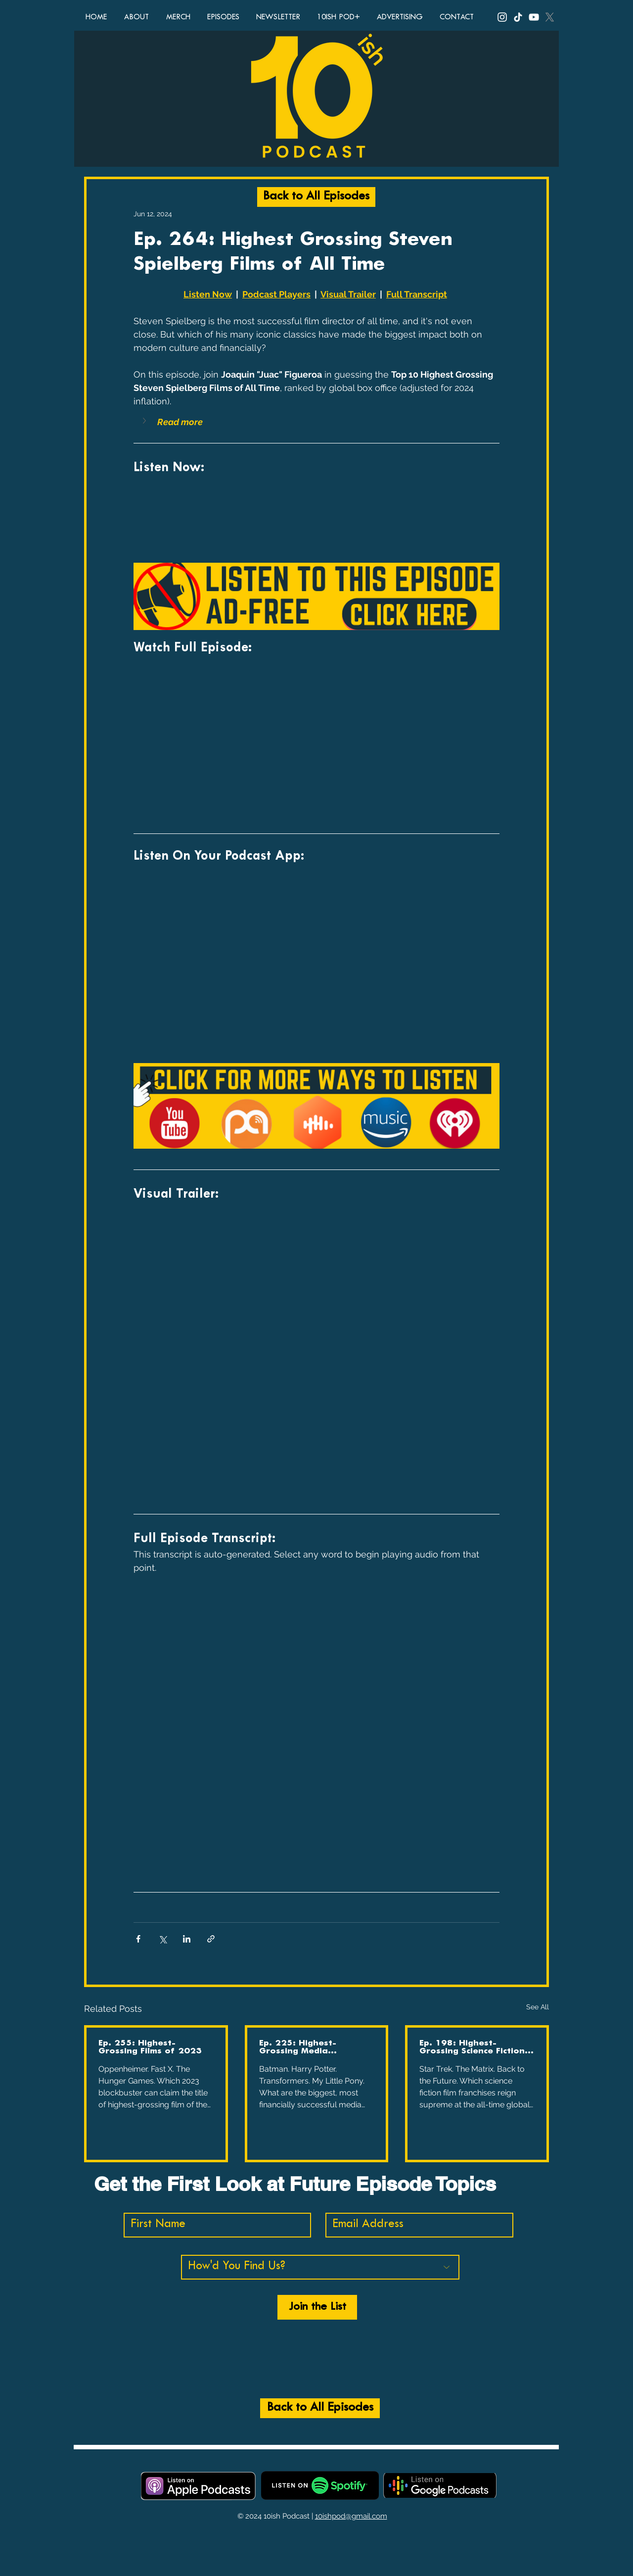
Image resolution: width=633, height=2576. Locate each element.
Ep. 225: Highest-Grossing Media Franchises (297, 2047)
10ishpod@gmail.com (351, 2516)
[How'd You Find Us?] (320, 2267)
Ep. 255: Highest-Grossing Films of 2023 (150, 2047)
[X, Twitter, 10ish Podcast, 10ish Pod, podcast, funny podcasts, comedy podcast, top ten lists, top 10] (549, 17)
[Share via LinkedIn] (186, 1939)
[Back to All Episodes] (316, 197)
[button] (145, 421)
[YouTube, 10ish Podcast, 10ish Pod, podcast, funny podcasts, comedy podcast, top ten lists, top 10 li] (534, 17)
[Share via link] (211, 1939)
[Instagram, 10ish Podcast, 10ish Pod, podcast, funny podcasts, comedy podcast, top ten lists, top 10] (502, 17)
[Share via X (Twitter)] (162, 1939)
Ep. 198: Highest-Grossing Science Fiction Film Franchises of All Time (472, 2047)
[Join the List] (317, 2307)
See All (537, 2007)
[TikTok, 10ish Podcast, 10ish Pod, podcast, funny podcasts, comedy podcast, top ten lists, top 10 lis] (518, 17)
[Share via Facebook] (138, 1939)
